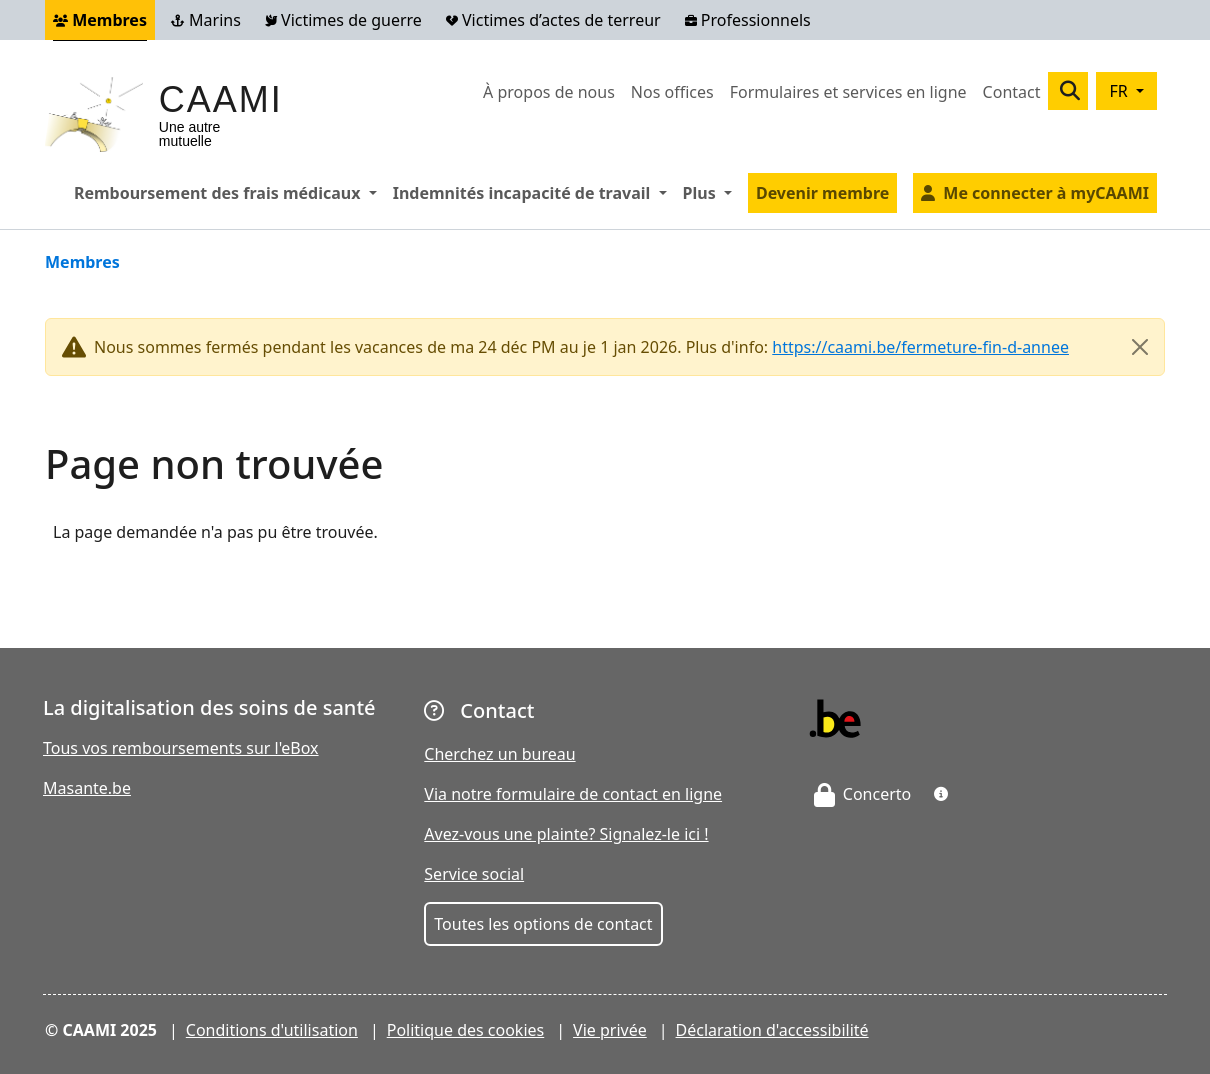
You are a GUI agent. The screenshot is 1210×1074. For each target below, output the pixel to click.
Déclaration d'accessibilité (772, 1030)
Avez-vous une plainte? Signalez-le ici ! (566, 834)
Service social (474, 874)
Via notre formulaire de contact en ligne (573, 794)
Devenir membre (822, 193)
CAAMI (221, 99)
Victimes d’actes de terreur (553, 20)
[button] (941, 794)
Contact (1012, 92)
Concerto (863, 794)
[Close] (1140, 347)
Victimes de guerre (343, 20)
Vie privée (610, 1030)
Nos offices (672, 92)
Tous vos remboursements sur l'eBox (181, 748)
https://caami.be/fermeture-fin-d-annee (920, 347)
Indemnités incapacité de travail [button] (534, 192)
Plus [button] (711, 192)
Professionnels (748, 20)
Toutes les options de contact (543, 924)
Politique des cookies (466, 1030)
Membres (100, 20)
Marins (206, 20)
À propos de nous (549, 92)
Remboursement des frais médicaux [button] (229, 192)
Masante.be (87, 788)
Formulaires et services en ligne (848, 92)
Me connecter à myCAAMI (1046, 193)
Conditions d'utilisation (272, 1030)
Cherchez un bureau (499, 754)
